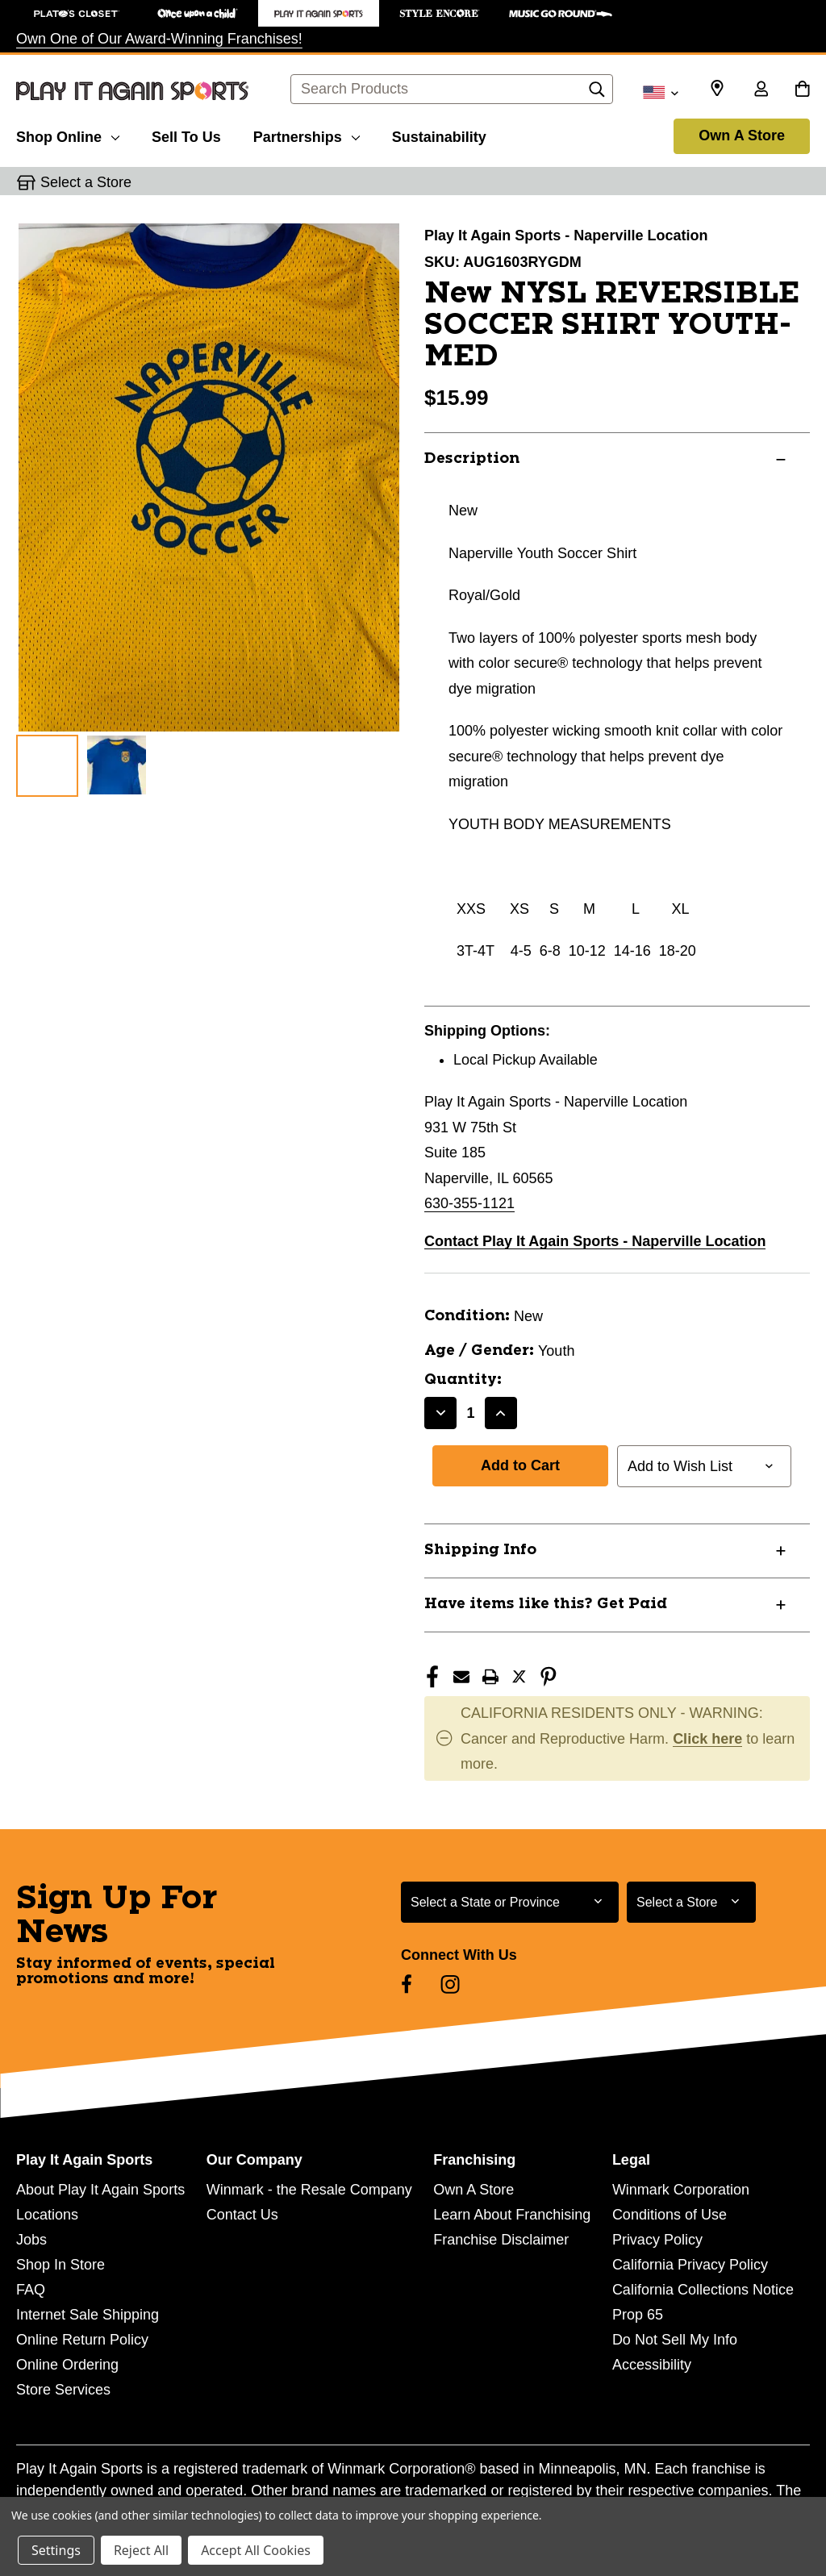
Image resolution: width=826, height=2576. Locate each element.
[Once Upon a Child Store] (197, 13)
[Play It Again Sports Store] (318, 13)
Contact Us (242, 2215)
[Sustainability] (439, 135)
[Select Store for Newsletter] (691, 1902)
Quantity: (463, 1380)
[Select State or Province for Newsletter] (510, 1902)
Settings (56, 2550)
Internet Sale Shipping (87, 2315)
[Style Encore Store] (439, 13)
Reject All (141, 2550)
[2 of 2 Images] (116, 765)
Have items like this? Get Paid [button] (545, 1604)
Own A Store (742, 135)
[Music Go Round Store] (560, 13)
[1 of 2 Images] (47, 766)
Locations (47, 2215)
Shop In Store (60, 2265)
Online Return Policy (82, 2340)
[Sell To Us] (186, 135)
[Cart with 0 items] (802, 90)
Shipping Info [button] (480, 1550)
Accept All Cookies (256, 2550)
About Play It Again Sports (100, 2190)
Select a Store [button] (85, 182)
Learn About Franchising (511, 2215)
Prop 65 (637, 2315)
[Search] (597, 93)
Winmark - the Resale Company (309, 2190)
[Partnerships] (306, 135)
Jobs (31, 2240)
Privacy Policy (657, 2240)
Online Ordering (67, 2365)
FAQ (30, 2290)
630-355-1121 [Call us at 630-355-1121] (469, 1203)
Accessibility (651, 2365)
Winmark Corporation (680, 2190)
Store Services (63, 2390)
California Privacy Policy (690, 2265)
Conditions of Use (669, 2215)
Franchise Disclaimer (501, 2240)
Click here (707, 1739)
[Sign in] (760, 90)
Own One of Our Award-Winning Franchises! (159, 39)
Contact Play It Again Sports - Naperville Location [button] (595, 1241)
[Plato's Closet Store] (76, 13)
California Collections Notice (703, 2290)
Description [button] (471, 459)
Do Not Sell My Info (674, 2340)
